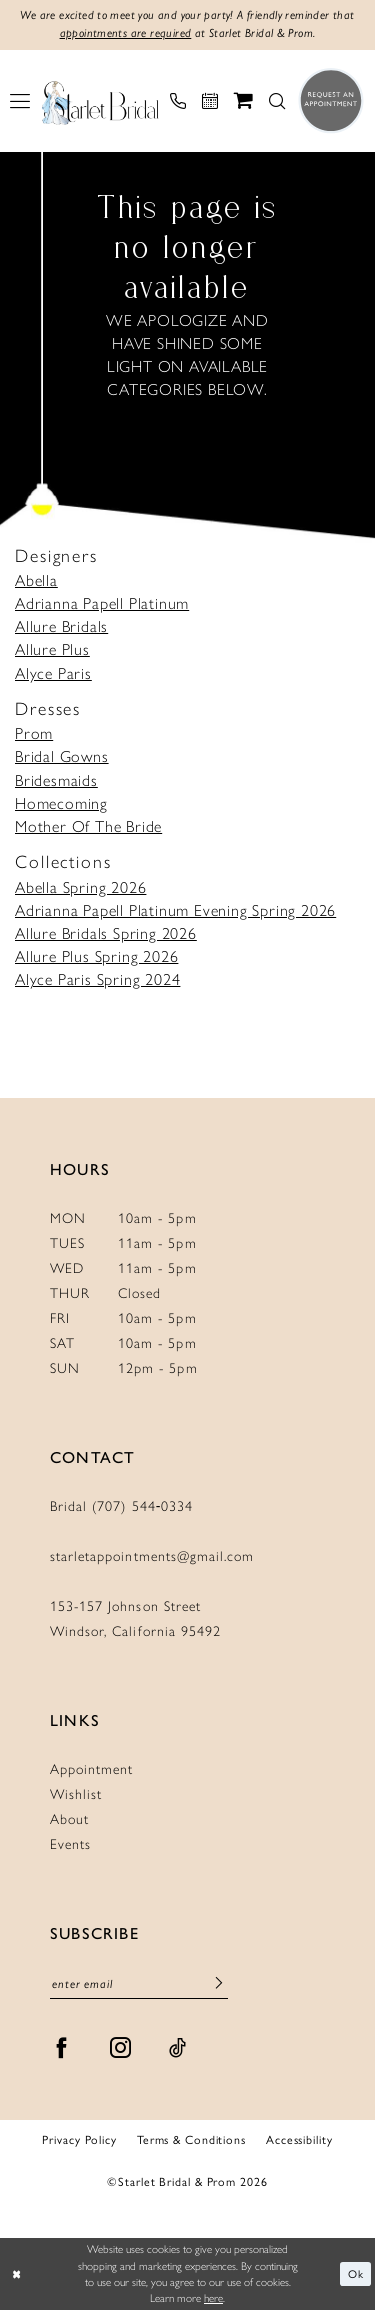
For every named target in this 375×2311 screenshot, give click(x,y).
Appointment (91, 1769)
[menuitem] (20, 101)
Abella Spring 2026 (80, 887)
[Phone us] (178, 101)
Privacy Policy (79, 2139)
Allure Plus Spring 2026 (96, 956)
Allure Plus (52, 650)
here (213, 2299)
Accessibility (299, 2139)
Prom (34, 733)
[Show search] (277, 101)
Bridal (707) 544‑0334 (122, 1506)
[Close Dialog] (17, 2274)
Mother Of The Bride (88, 826)
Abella (36, 580)
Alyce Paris (53, 673)
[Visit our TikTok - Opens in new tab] (178, 2048)
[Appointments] (210, 101)
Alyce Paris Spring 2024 (97, 980)
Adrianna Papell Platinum (102, 603)
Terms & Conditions (191, 2139)
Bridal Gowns (62, 757)
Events (70, 1844)
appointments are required (125, 34)
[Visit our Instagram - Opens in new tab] (121, 2048)
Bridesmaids (56, 780)
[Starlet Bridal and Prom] (100, 101)
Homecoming (61, 803)
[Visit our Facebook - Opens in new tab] (62, 2048)
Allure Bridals (61, 626)
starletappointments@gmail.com (152, 1556)
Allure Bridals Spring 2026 (106, 933)
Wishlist (76, 1794)
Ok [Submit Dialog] (356, 2274)
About (69, 1819)
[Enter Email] (139, 1984)
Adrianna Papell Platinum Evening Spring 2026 (175, 910)
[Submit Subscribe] (219, 1984)
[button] (20, 101)
